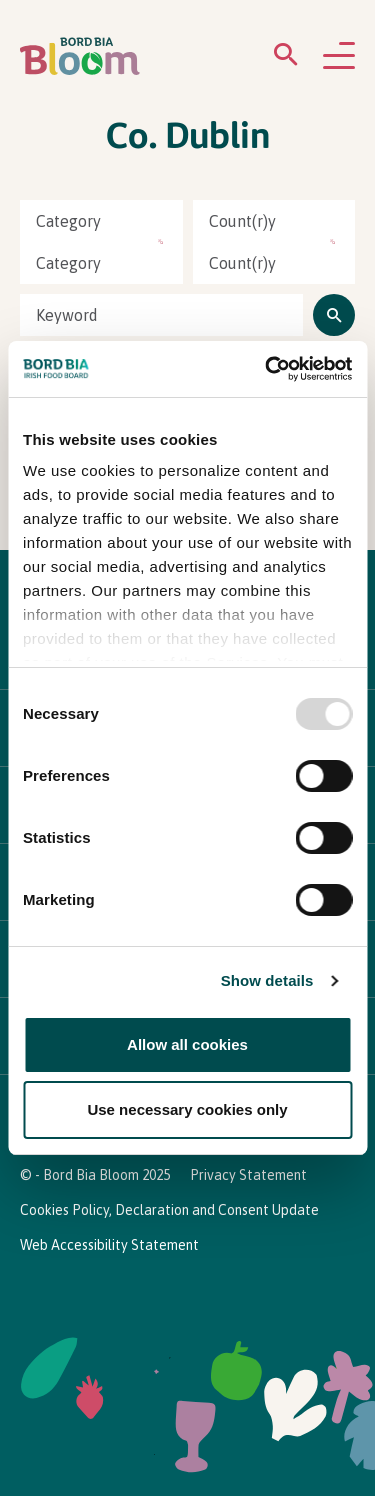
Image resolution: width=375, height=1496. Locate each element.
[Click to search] (334, 315)
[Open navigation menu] (339, 57)
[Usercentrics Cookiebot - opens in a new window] (267, 369)
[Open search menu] (286, 58)
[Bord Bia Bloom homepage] (80, 56)
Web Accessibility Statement (109, 1245)
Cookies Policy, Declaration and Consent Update (169, 1210)
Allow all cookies (187, 1044)
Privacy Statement (248, 1175)
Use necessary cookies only (187, 1109)
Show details (267, 980)
